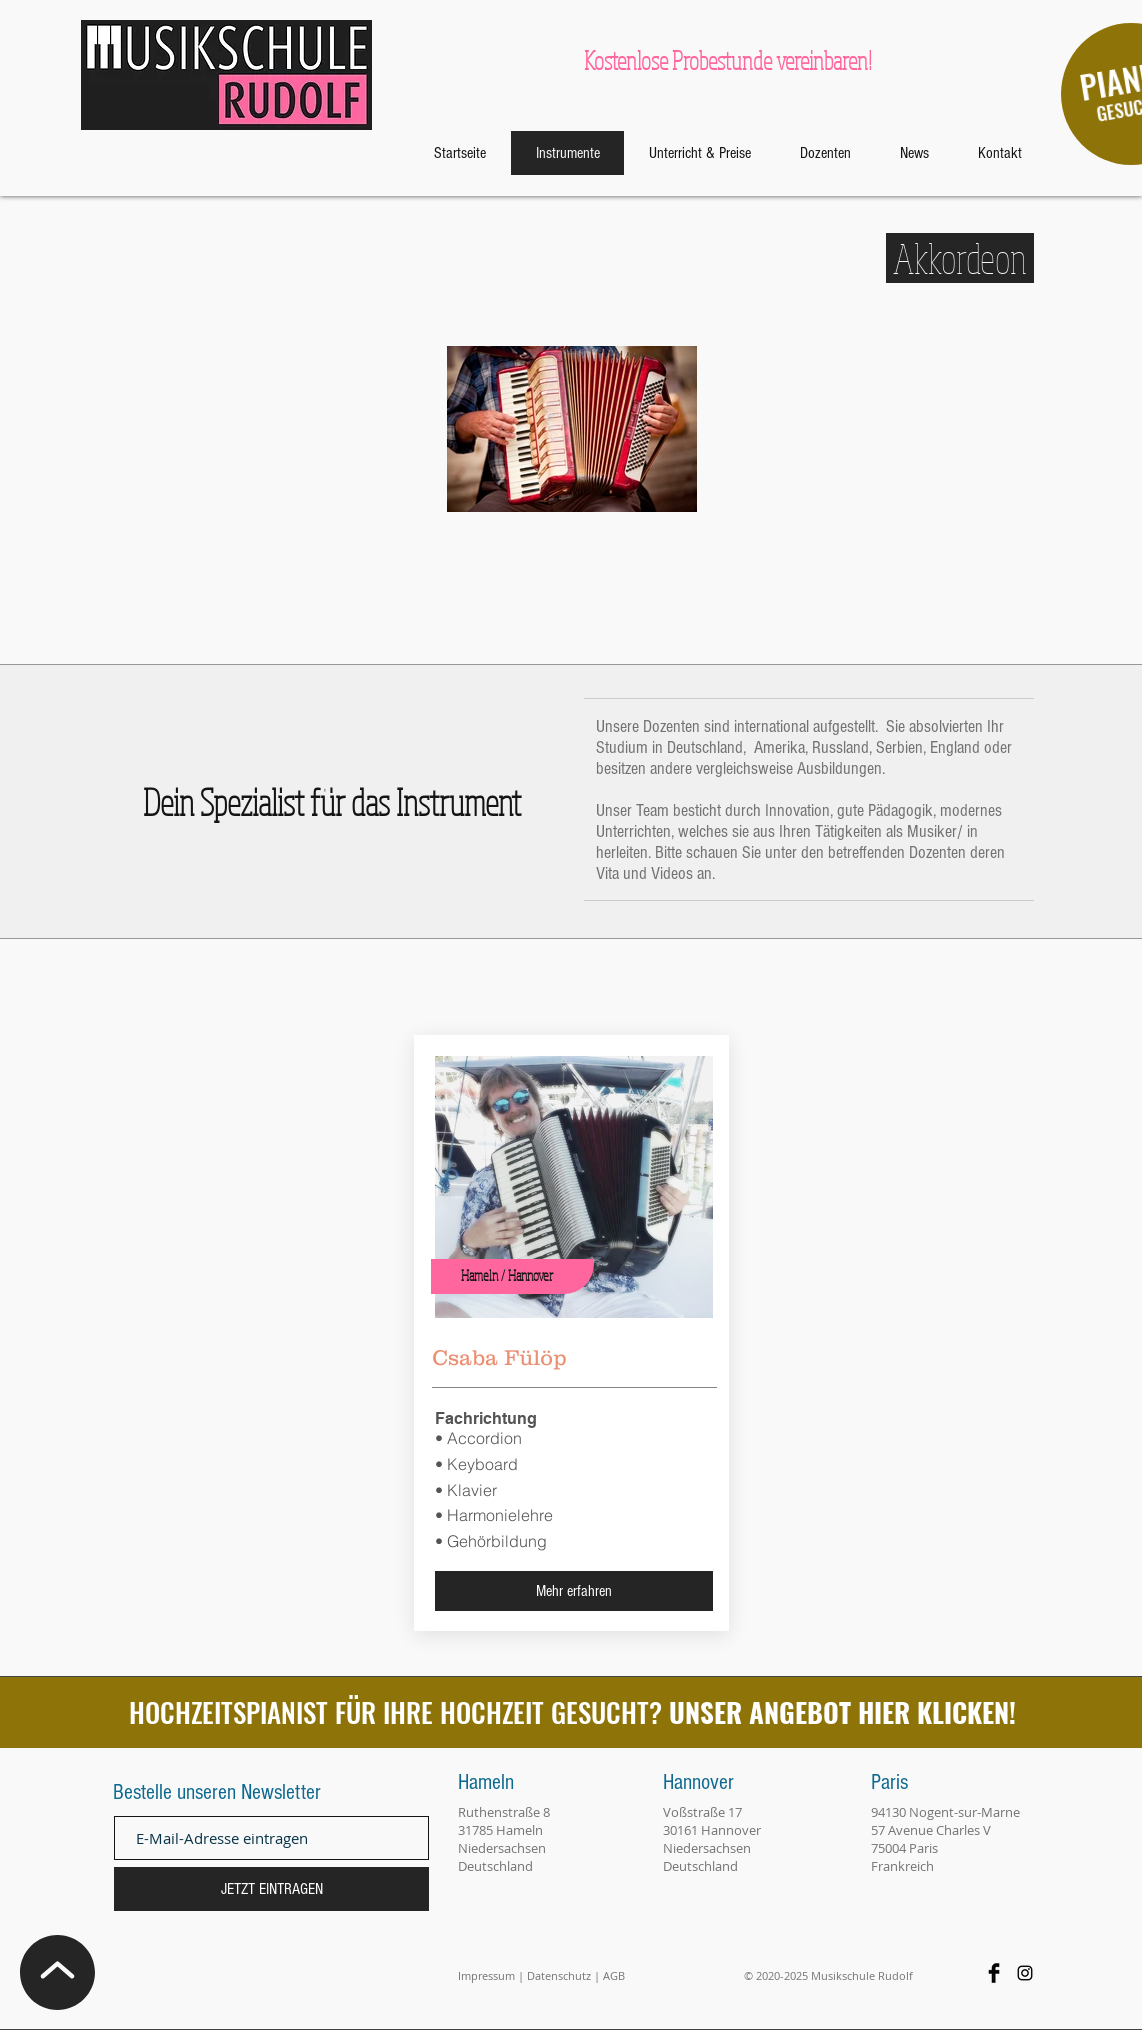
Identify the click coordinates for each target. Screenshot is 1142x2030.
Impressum (486, 1975)
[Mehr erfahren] (574, 1591)
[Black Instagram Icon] (1025, 1973)
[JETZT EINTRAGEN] (271, 1889)
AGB (614, 1975)
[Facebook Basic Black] (994, 1973)
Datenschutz (559, 1975)
